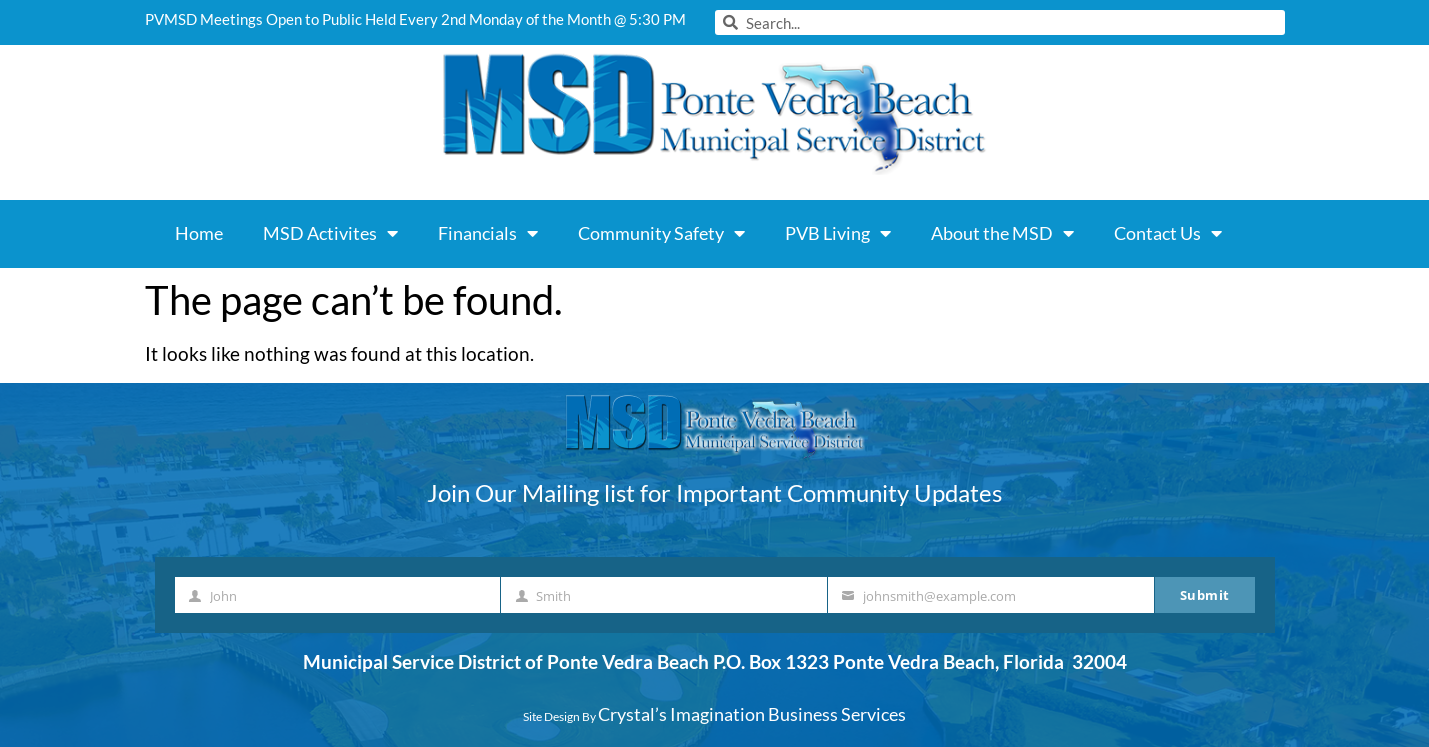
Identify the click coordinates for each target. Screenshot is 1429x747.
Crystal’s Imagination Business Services (752, 714)
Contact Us (1168, 233)
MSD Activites (330, 233)
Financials (488, 233)
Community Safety (661, 233)
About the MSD (1002, 233)
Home (199, 233)
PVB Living (838, 233)
